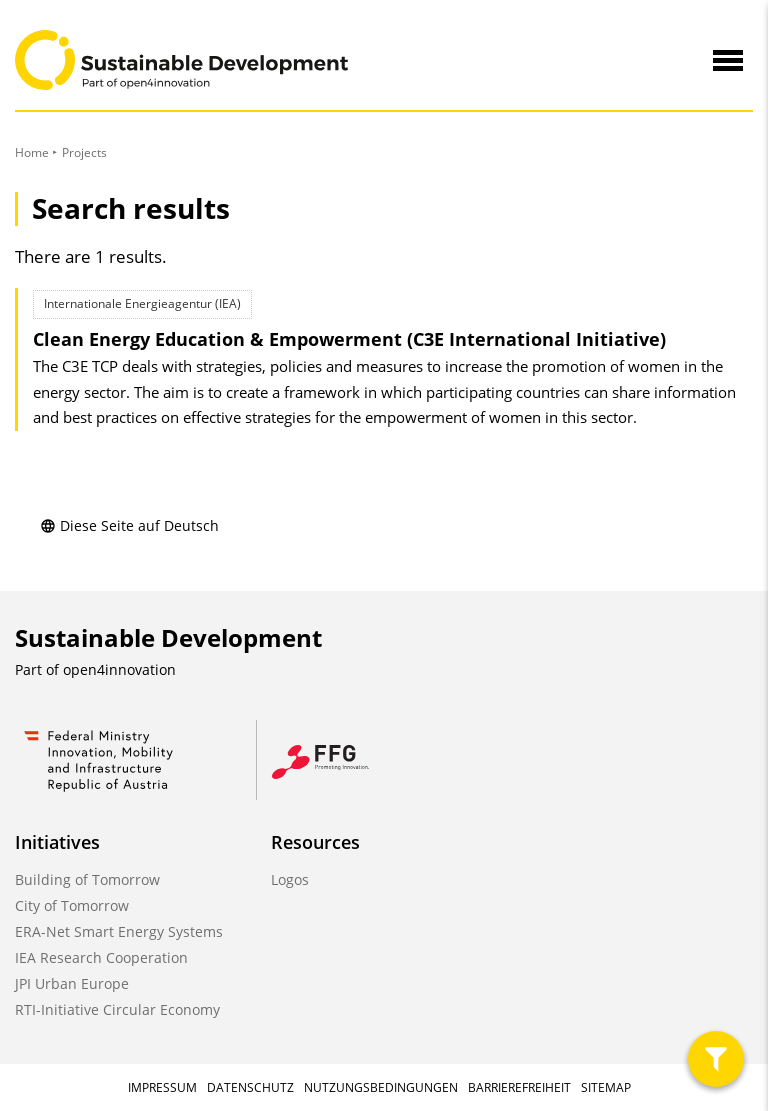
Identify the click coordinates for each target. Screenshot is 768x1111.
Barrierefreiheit (519, 1087)
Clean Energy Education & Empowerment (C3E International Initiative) (349, 339)
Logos (290, 879)
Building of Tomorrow (87, 879)
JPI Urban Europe (72, 983)
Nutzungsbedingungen (381, 1087)
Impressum (162, 1087)
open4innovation (119, 669)
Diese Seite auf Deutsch (129, 525)
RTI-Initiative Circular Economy (117, 1009)
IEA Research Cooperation (101, 957)
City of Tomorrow (72, 905)
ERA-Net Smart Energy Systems (119, 931)
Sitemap (606, 1087)
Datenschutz (250, 1087)
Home (32, 152)
